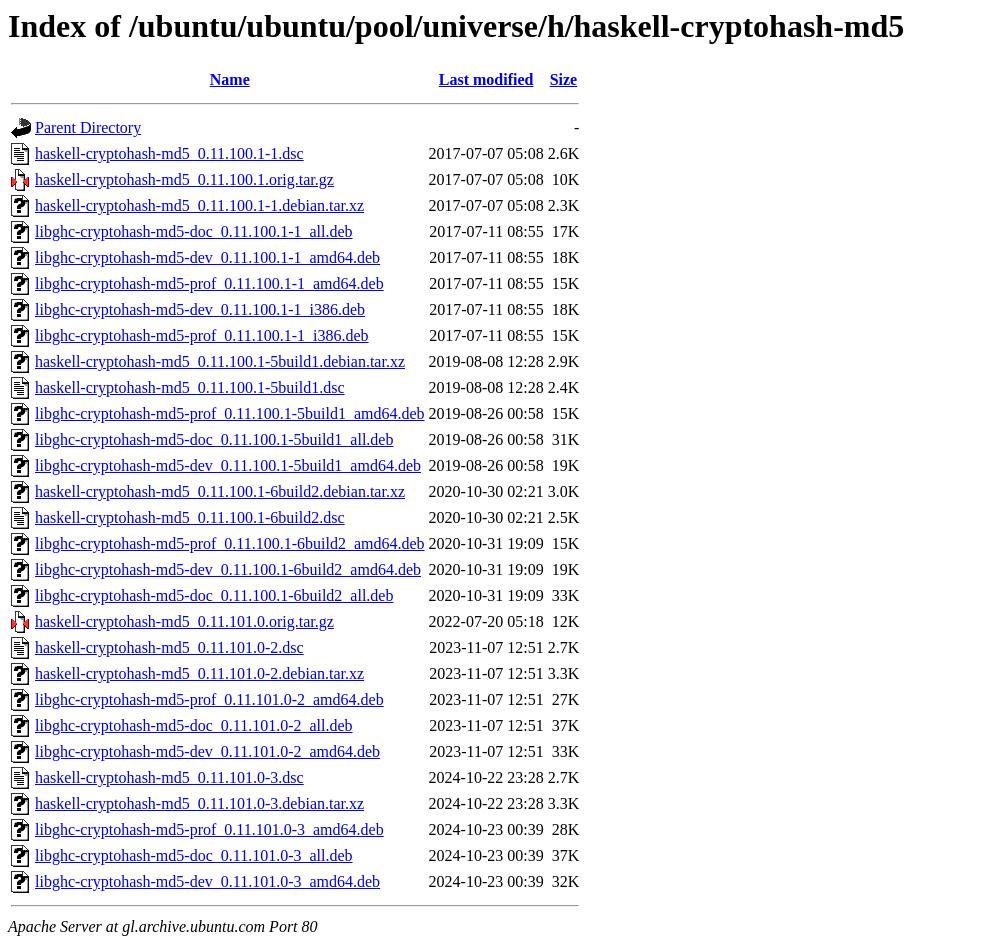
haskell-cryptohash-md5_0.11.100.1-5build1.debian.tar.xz (220, 361)
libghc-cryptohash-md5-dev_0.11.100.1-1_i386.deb (200, 309)
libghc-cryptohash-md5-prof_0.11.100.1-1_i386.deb (202, 335)
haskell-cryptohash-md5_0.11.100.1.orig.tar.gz (184, 179)
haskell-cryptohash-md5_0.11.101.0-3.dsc (169, 777)
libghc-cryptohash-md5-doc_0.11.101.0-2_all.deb (194, 725)
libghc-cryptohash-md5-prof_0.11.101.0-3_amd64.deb (209, 829)
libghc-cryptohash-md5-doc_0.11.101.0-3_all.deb (194, 855)
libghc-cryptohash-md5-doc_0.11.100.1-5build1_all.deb (214, 439)
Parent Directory (88, 127)
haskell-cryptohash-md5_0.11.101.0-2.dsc (169, 647)
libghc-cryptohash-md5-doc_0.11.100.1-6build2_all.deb (214, 595)
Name (230, 79)
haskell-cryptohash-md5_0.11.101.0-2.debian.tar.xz (199, 673)
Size (564, 79)
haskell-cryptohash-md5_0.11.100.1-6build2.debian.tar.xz (220, 491)
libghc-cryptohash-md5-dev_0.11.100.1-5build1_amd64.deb (228, 465)
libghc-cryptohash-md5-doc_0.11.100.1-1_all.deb (194, 231)
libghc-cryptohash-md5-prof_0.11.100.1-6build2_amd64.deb (230, 543)
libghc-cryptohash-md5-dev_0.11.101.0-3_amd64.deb (207, 881)
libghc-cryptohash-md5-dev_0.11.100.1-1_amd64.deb (207, 257)
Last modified (486, 79)
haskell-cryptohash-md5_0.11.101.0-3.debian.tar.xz (199, 803)
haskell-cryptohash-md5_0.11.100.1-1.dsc (169, 153)
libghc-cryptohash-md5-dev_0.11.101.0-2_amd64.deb (207, 751)
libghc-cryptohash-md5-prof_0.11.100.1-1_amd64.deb (209, 283)
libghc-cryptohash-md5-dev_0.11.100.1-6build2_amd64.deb (228, 569)
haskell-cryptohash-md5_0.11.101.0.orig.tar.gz (184, 621)
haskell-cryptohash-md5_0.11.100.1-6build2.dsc (190, 517)
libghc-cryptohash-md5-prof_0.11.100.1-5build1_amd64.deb (230, 413)
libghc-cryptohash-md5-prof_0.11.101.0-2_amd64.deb (209, 699)
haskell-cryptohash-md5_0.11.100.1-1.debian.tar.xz (199, 205)
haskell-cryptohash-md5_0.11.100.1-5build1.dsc (190, 387)
